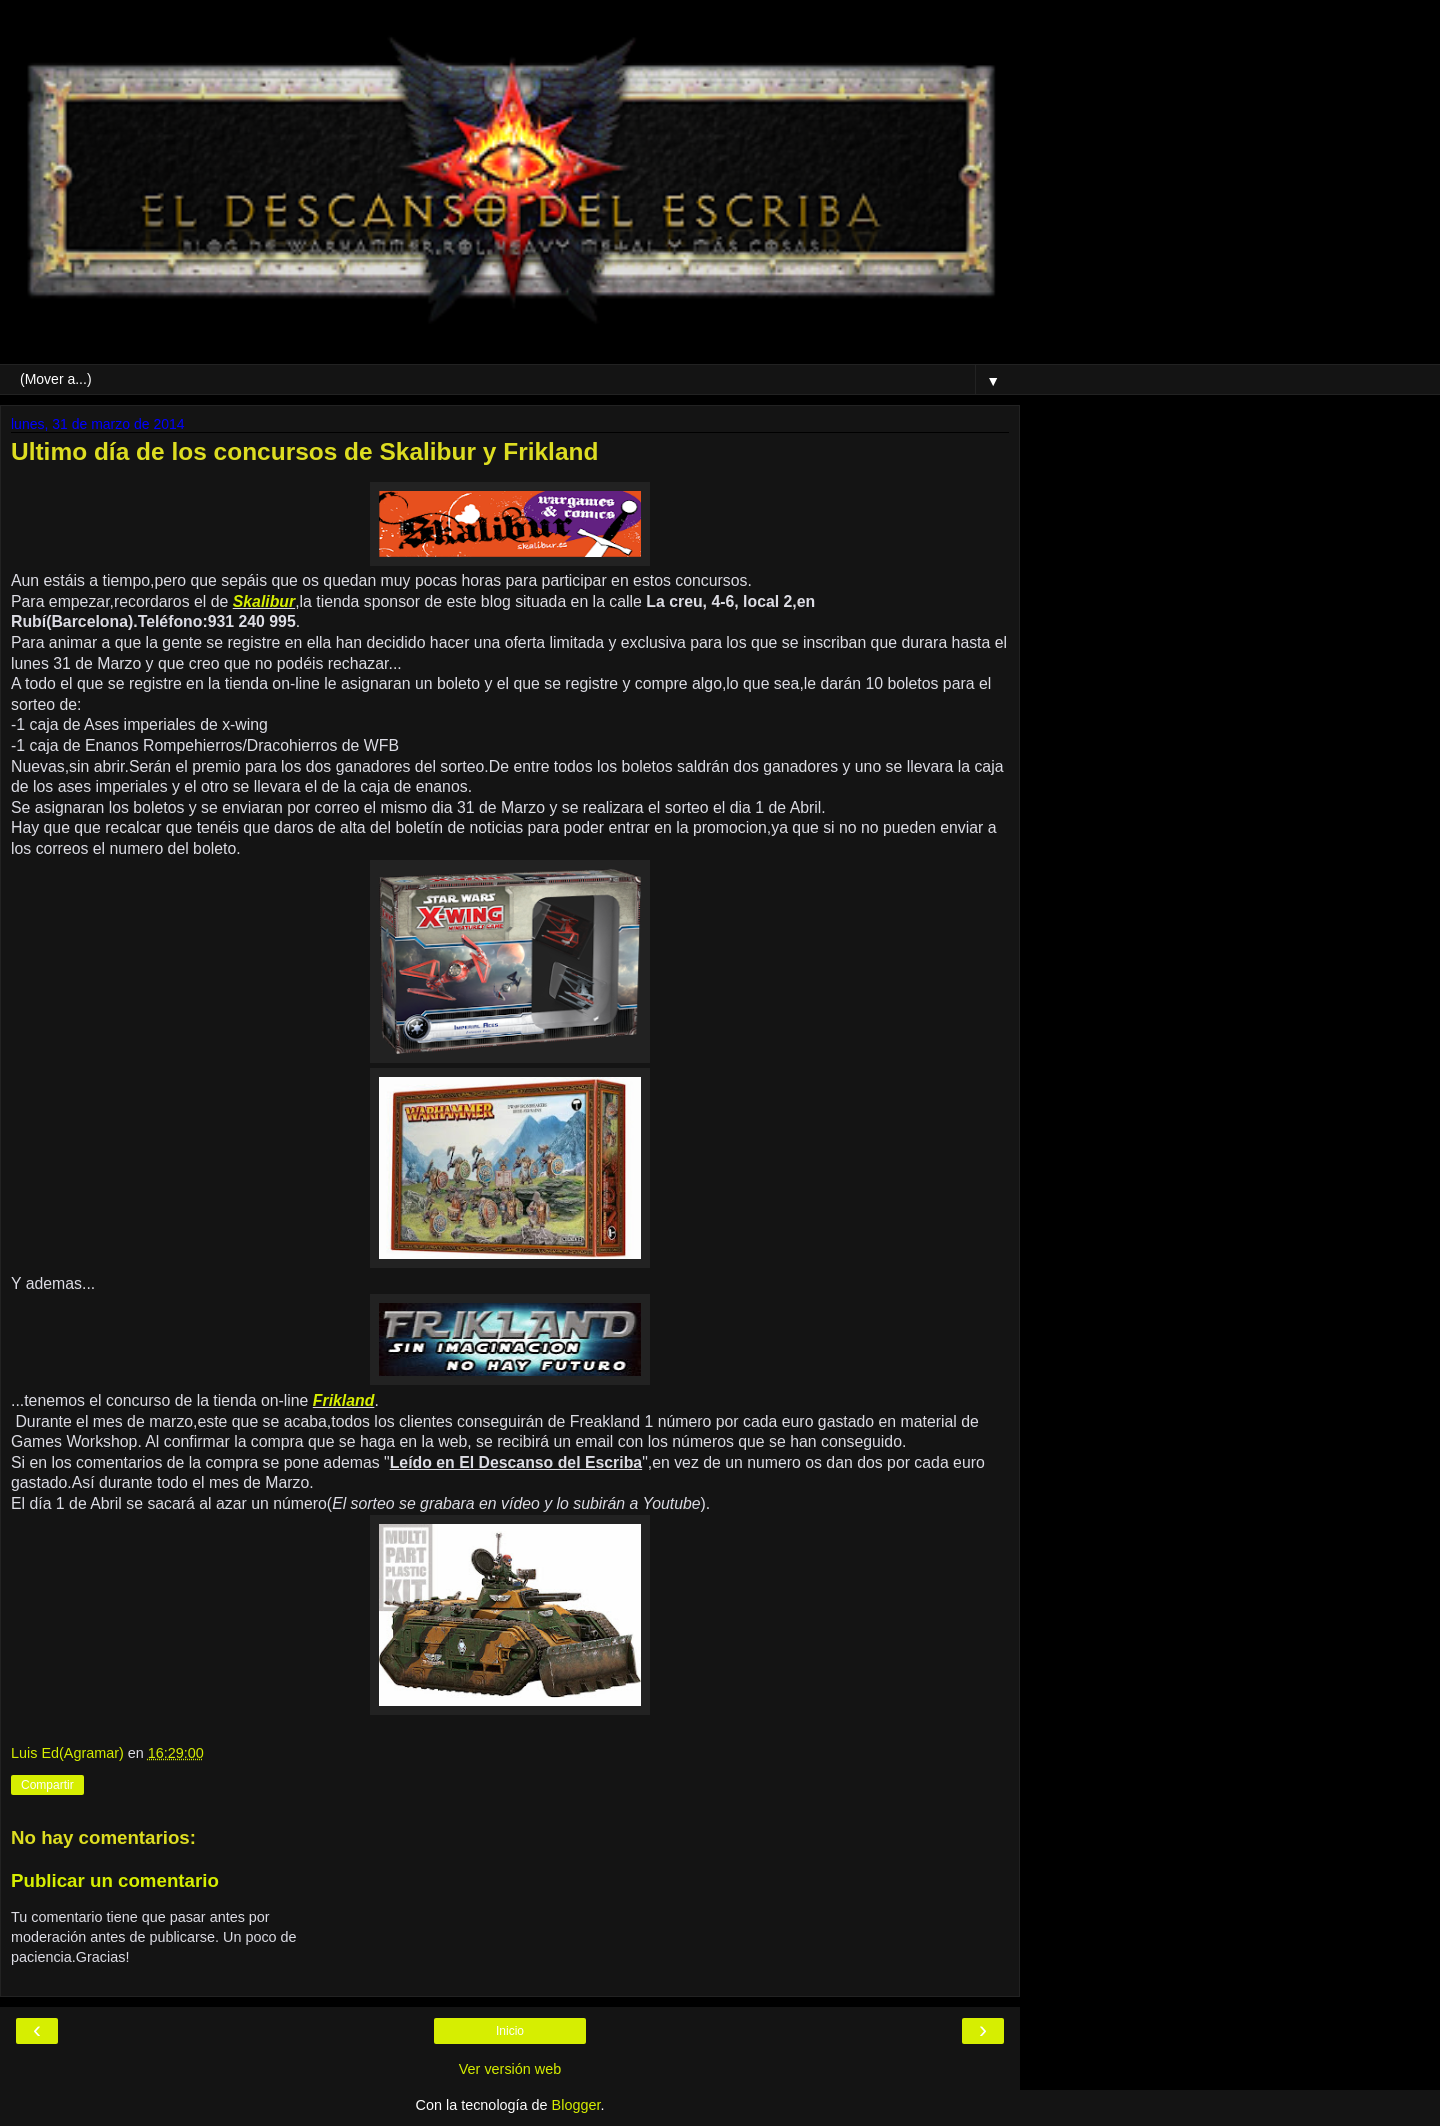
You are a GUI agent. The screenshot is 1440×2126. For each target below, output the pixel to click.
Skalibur (264, 601)
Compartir (47, 1785)
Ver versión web (510, 2069)
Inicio (510, 2031)
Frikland (344, 1400)
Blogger (576, 2105)
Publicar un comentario (115, 1880)
